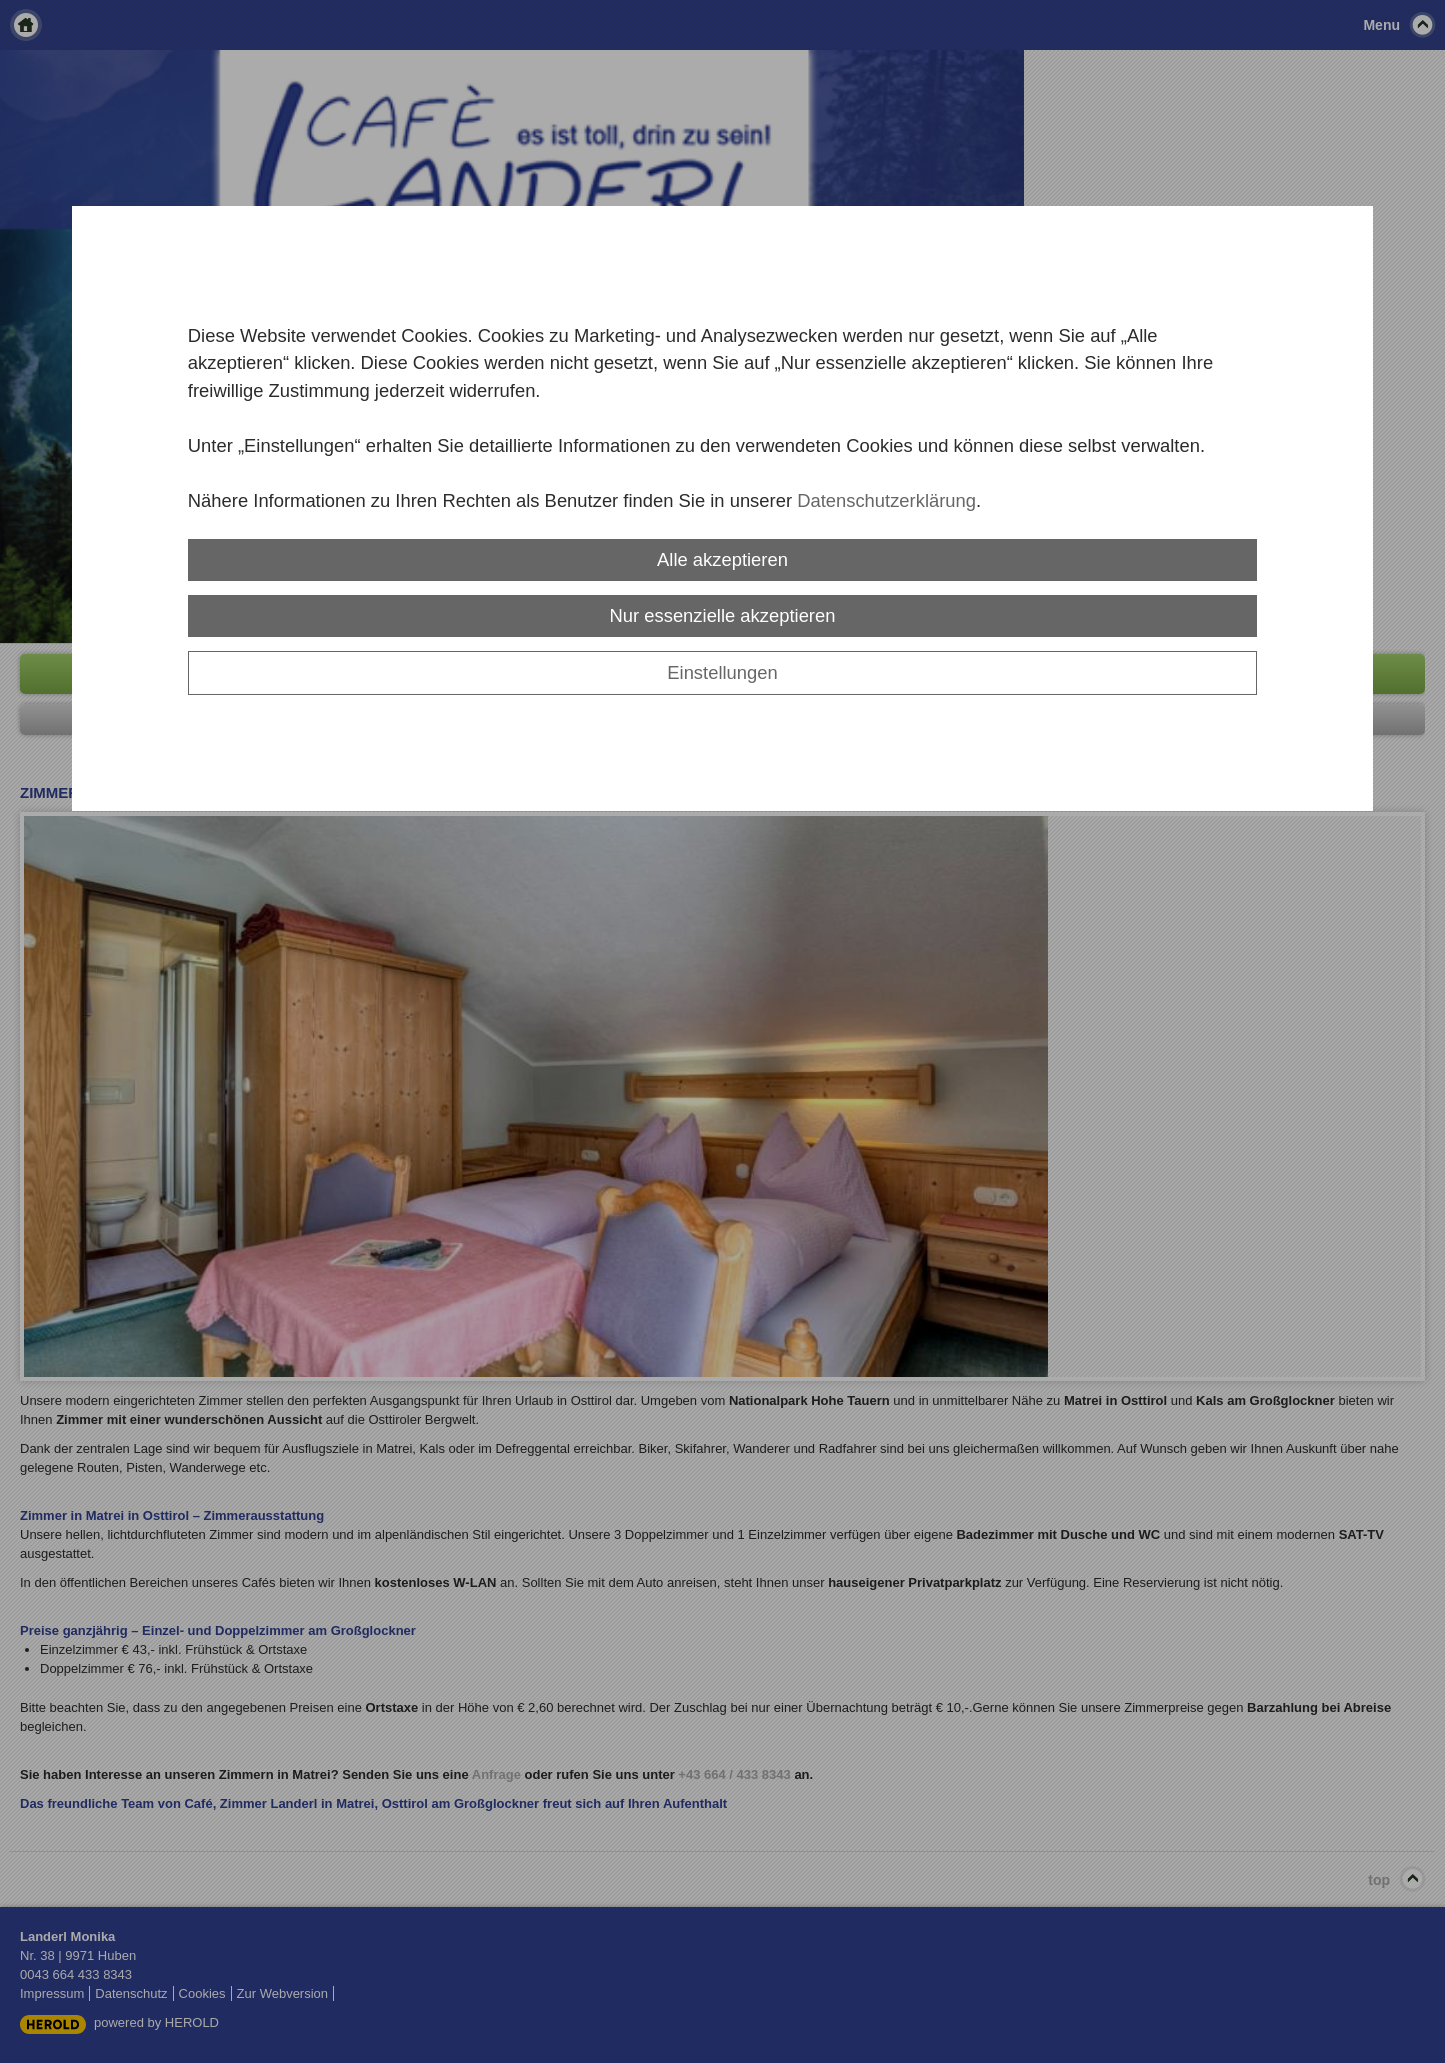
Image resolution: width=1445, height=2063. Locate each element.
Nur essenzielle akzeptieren (723, 615)
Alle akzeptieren (722, 559)
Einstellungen (722, 672)
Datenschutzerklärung (886, 500)
